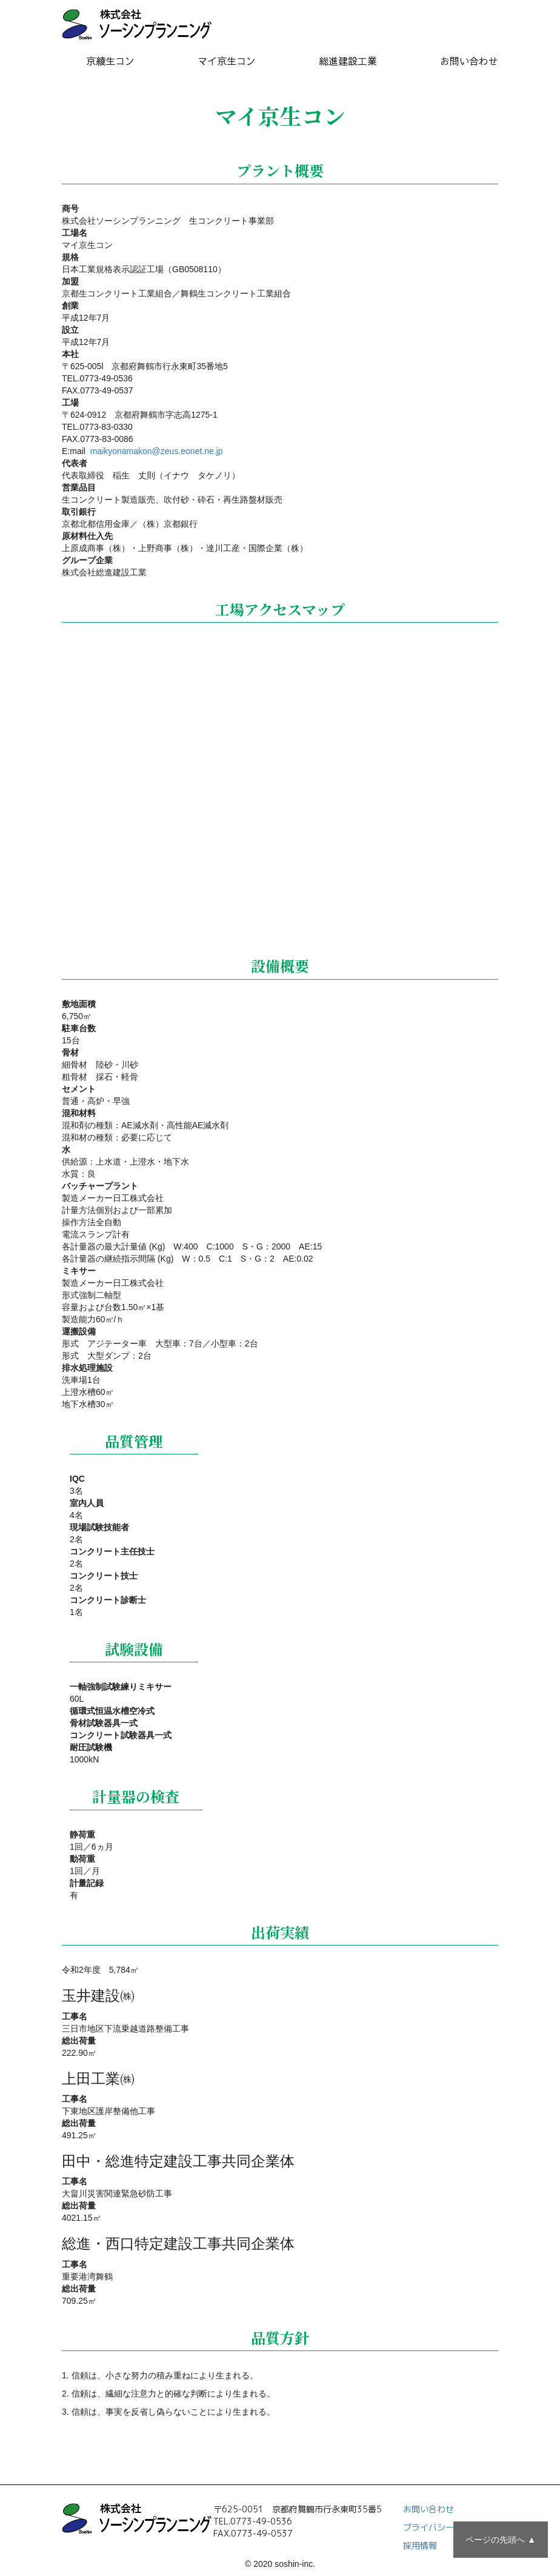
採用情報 (420, 2545)
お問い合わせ (469, 60)
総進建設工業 (348, 60)
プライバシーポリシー (445, 2527)
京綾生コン (110, 60)
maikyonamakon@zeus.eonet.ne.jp (155, 451)
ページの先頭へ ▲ (500, 2539)
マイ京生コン (227, 60)
